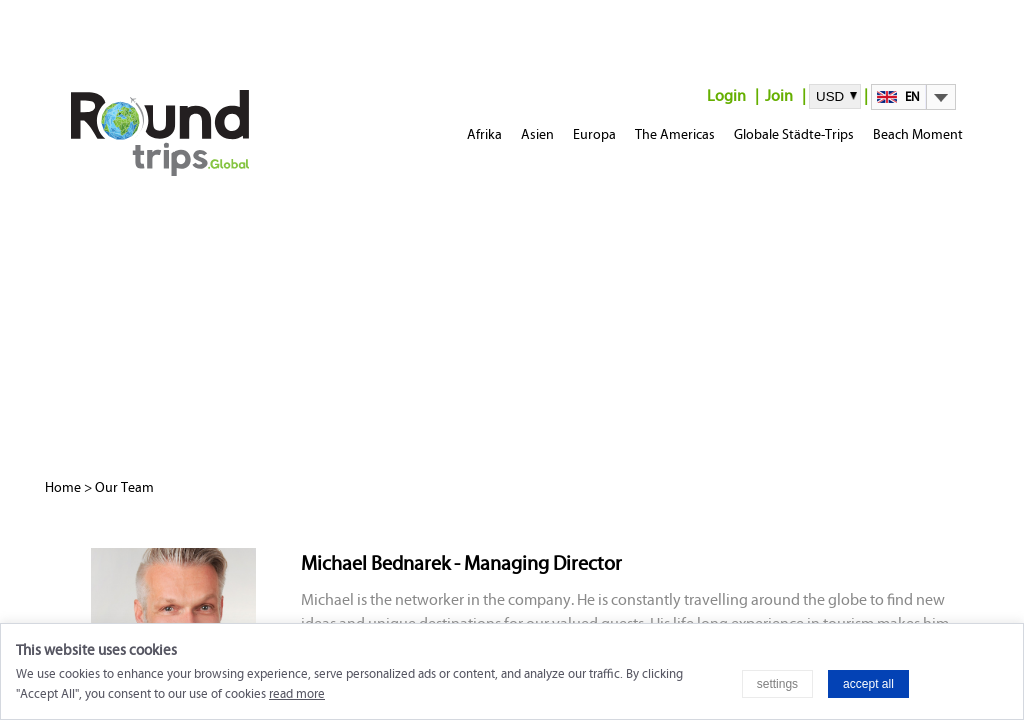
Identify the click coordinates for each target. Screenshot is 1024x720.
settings (777, 684)
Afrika (484, 134)
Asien (537, 134)
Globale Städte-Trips (794, 134)
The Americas (675, 134)
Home (63, 487)
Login (726, 95)
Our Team (124, 487)
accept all (868, 684)
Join (779, 95)
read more (297, 694)
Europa (594, 134)
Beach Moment (918, 134)
